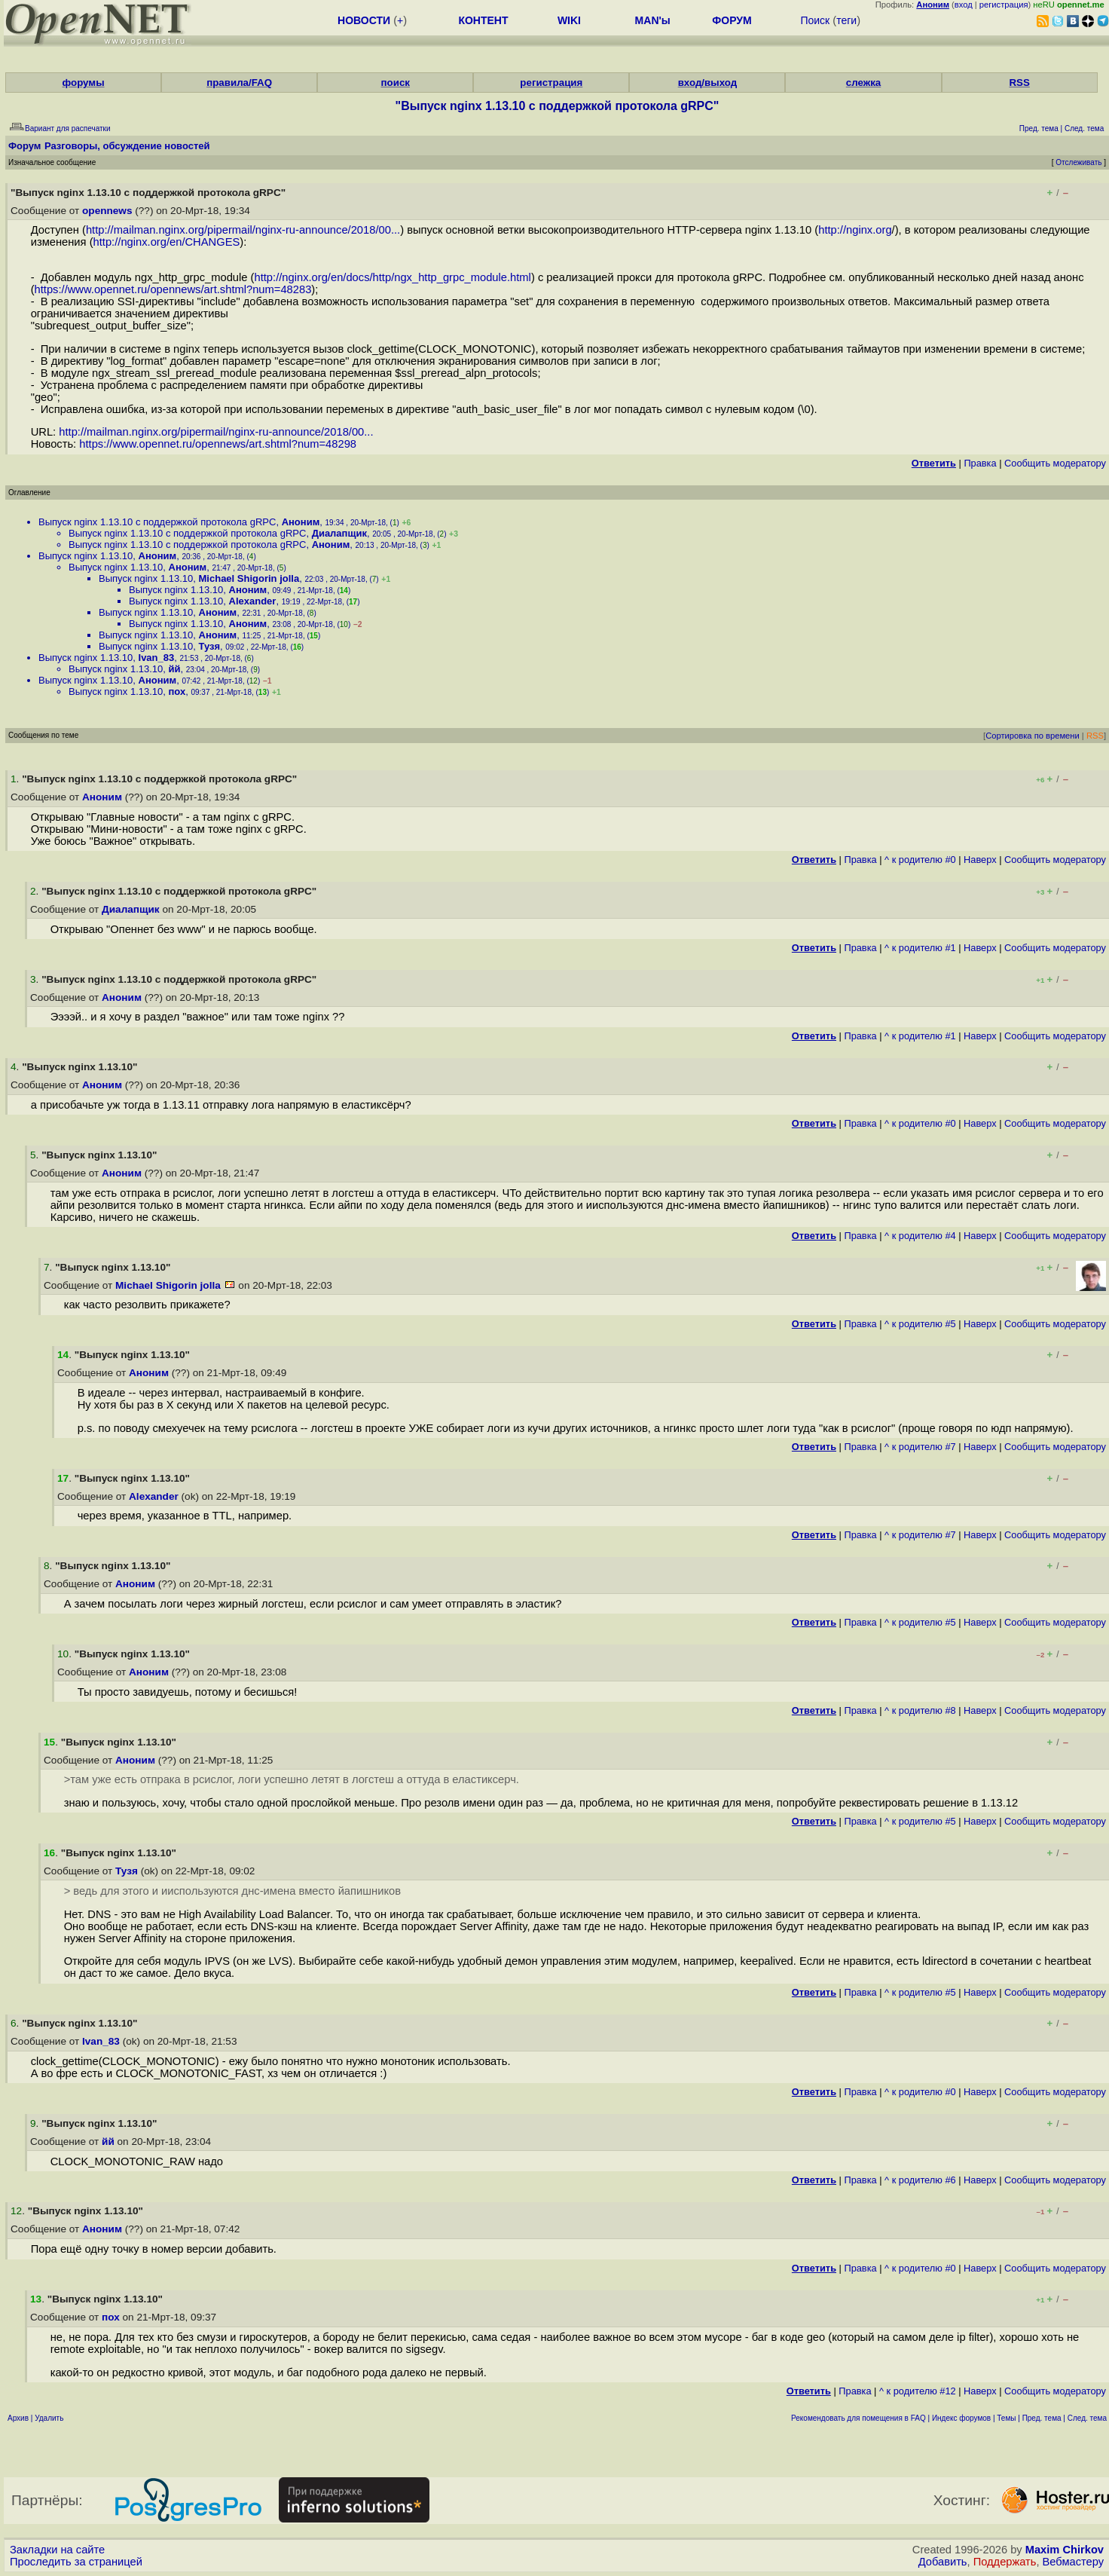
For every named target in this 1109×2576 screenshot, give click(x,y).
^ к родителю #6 (920, 2180)
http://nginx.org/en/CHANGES (166, 242)
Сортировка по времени (1032, 735)
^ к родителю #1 (920, 947)
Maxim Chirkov (1064, 2550)
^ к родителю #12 (917, 2391)
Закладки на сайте (57, 2550)
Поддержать (1005, 2562)
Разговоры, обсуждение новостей (127, 145)
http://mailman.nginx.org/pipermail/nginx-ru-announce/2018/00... (243, 230)
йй (175, 669)
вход (964, 4)
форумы (84, 82)
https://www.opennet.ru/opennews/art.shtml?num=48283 (173, 289)
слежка (863, 82)
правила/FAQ (239, 82)
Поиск (814, 20)
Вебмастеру (1073, 2562)
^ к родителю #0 (920, 859)
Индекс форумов (961, 2418)
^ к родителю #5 (920, 1323)
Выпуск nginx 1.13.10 (85, 555)
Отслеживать (1078, 162)
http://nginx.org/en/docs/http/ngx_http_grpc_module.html (393, 277)
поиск (395, 82)
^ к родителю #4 (920, 1235)
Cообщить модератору (1055, 463)
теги (846, 20)
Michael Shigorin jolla (249, 578)
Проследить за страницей (76, 2562)
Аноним (301, 522)
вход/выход (708, 82)
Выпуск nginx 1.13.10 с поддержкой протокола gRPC (157, 522)
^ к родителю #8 (920, 1710)
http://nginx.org (854, 230)
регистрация (1003, 4)
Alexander (252, 601)
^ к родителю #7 (920, 1446)
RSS (1019, 82)
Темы (1006, 2418)
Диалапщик (339, 533)
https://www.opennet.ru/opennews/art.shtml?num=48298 (217, 444)
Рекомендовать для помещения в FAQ (858, 2418)
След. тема (1087, 2418)
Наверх (980, 859)
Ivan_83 (157, 657)
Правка (980, 463)
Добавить (942, 2562)
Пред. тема (1042, 2418)
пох (177, 691)
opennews (107, 210)
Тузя (210, 646)
